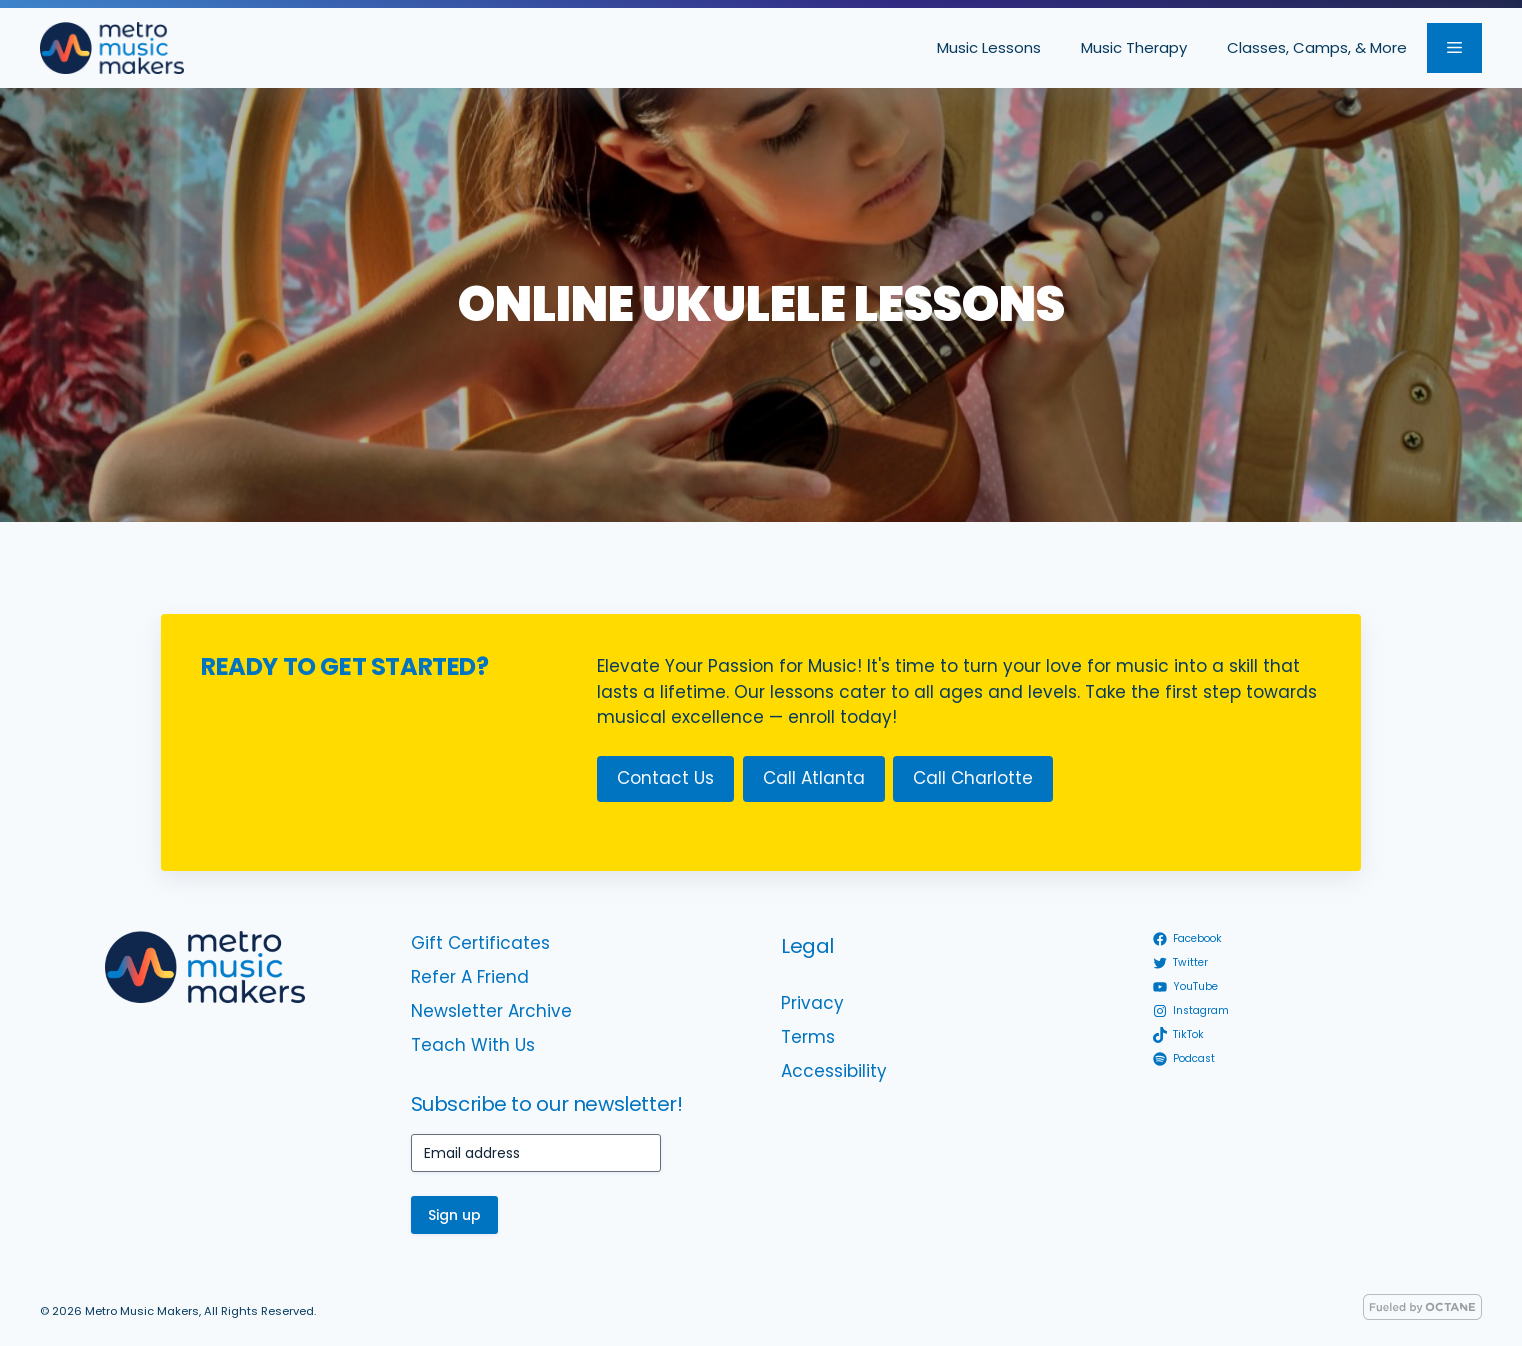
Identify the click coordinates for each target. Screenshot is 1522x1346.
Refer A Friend (470, 977)
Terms (808, 1037)
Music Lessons (989, 47)
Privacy (812, 1003)
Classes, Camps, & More (1317, 47)
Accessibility (834, 1071)
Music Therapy (1134, 47)
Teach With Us (473, 1045)
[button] (1454, 48)
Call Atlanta (814, 778)
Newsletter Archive (491, 1011)
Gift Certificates (480, 943)
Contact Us (665, 778)
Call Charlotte (973, 778)
